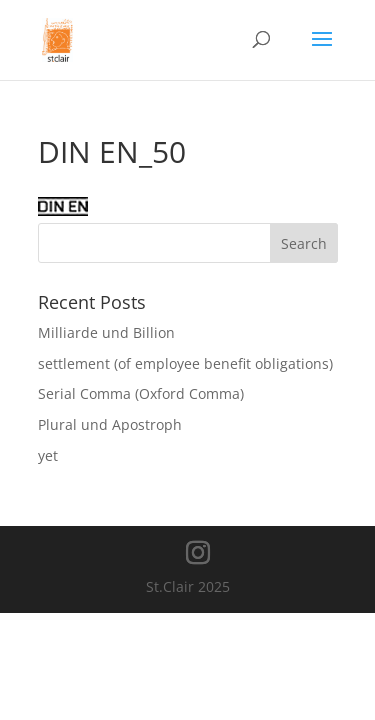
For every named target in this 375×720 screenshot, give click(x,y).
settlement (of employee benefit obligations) (185, 363)
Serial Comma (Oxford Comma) (141, 393)
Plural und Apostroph (110, 424)
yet (48, 455)
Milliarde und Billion (106, 332)
